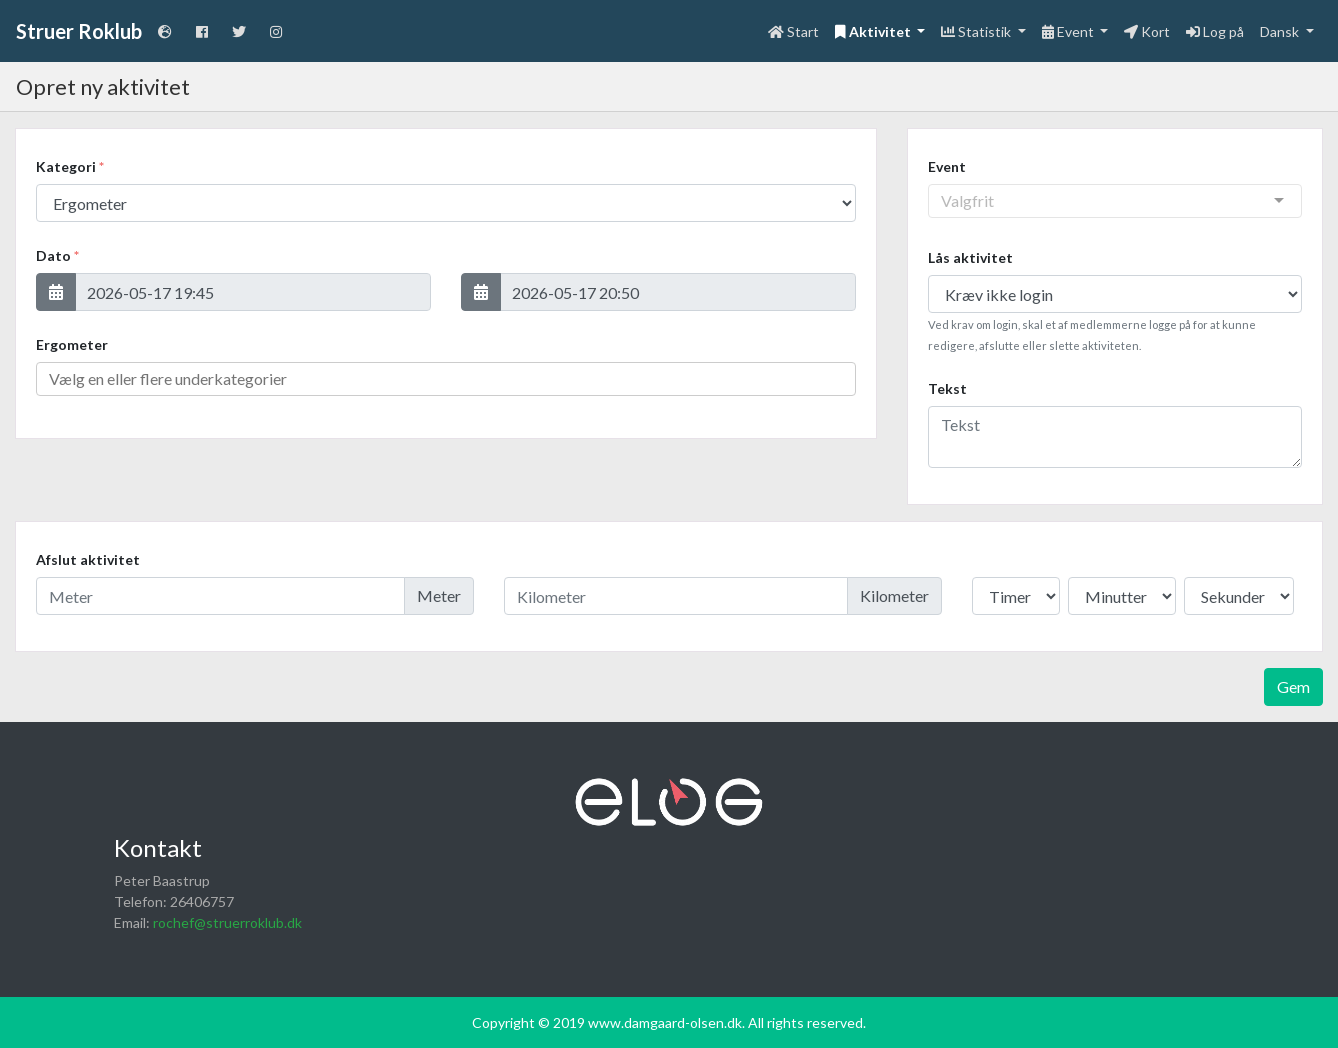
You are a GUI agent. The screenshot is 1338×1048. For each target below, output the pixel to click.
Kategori (70, 166)
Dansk (1281, 31)
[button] (56, 292)
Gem (1293, 686)
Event (947, 166)
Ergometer (72, 344)
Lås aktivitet (970, 257)
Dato (57, 255)
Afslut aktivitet (88, 559)
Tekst (947, 388)
